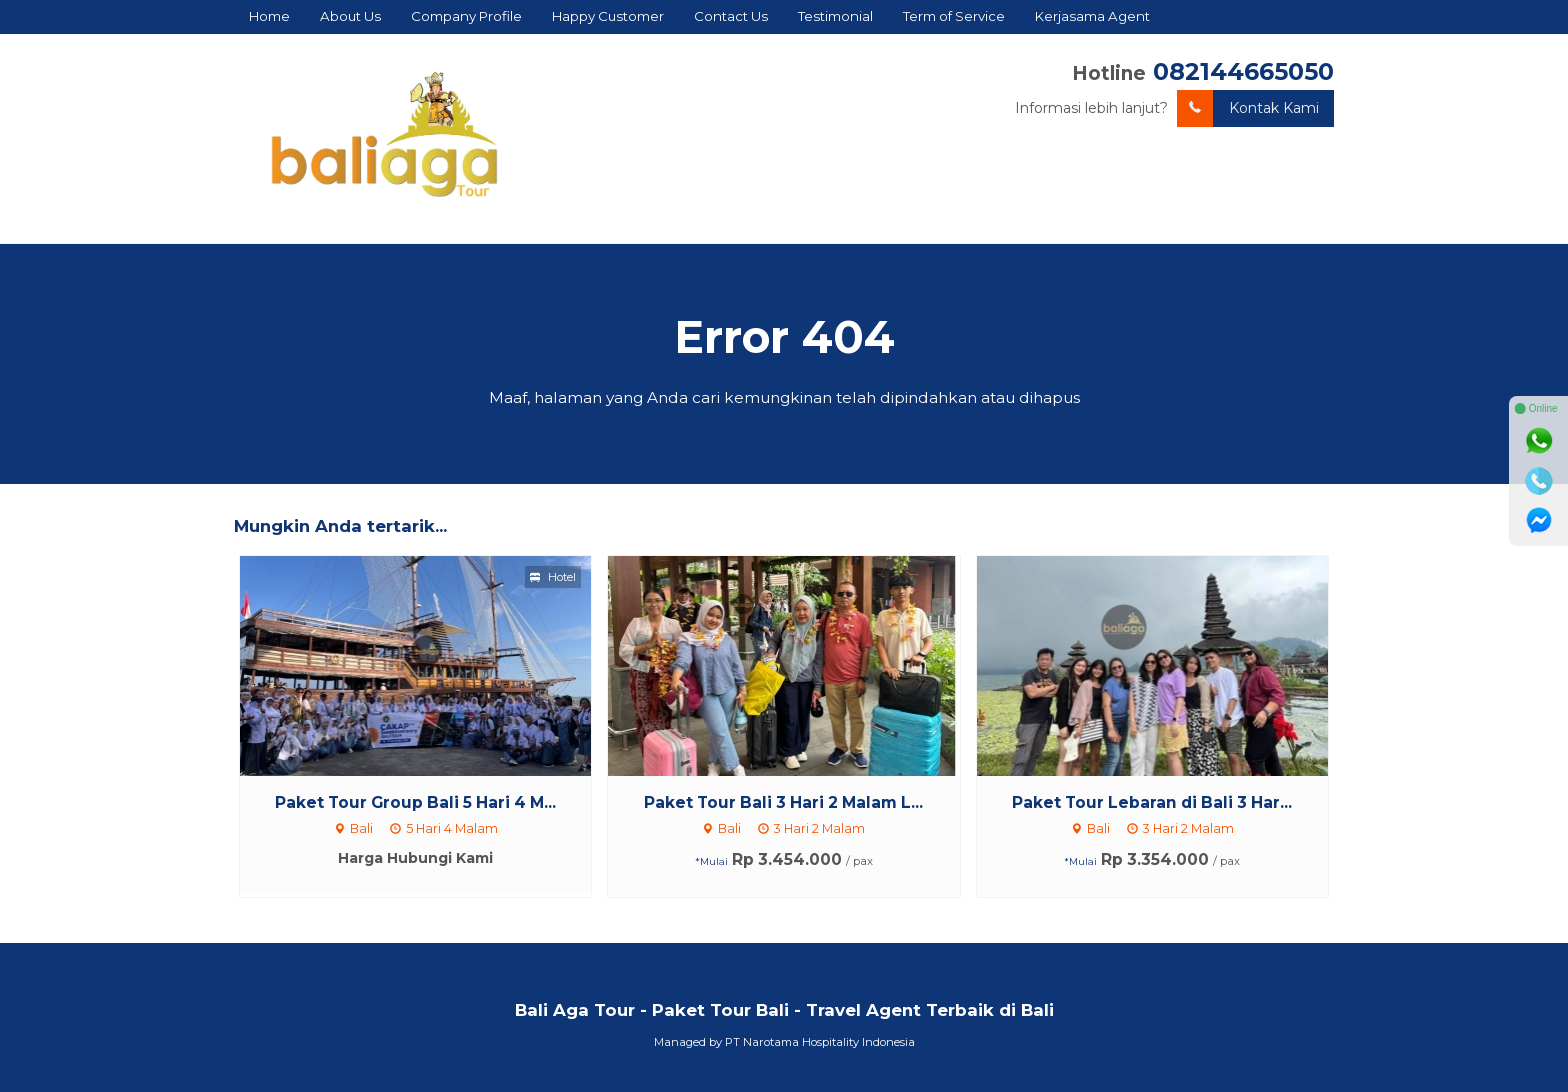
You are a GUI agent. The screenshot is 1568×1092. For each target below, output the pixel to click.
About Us (350, 16)
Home (269, 16)
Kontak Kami (1248, 108)
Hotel (553, 577)
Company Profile (466, 16)
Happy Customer (608, 16)
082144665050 (1243, 71)
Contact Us (731, 16)
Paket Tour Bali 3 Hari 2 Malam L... (783, 802)
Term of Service (954, 16)
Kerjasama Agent (1092, 16)
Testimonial (835, 16)
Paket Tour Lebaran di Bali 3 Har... (1152, 802)
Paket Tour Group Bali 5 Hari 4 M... (415, 802)
